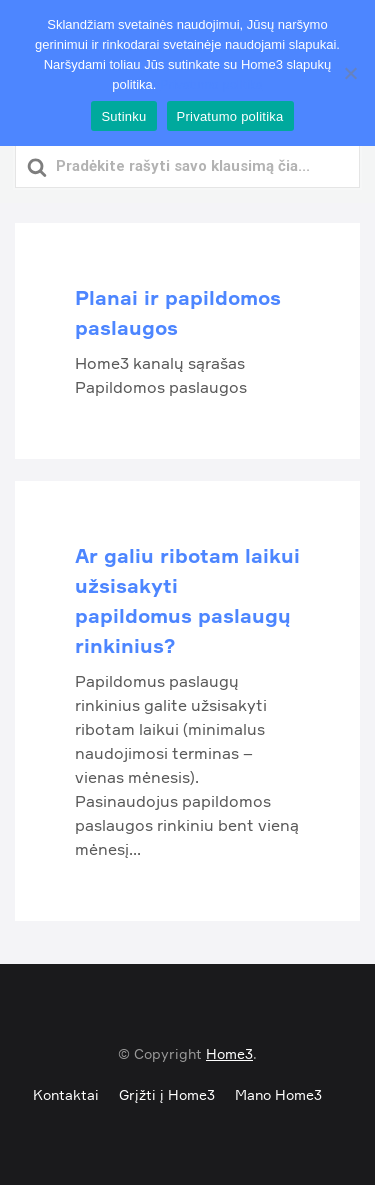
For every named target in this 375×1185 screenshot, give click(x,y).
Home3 (229, 1053)
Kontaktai (66, 1094)
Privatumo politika (211, 84)
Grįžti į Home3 (167, 1094)
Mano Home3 (278, 1094)
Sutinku (123, 116)
